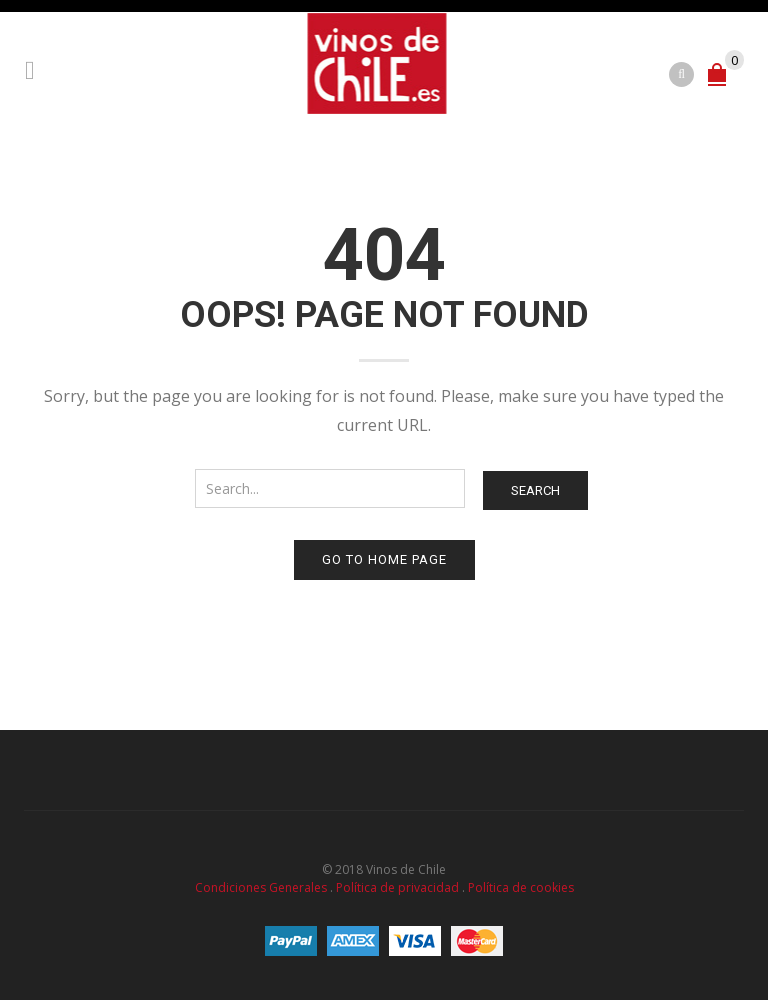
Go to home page (384, 559)
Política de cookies (521, 887)
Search (535, 490)
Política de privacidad (397, 887)
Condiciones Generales (261, 887)
